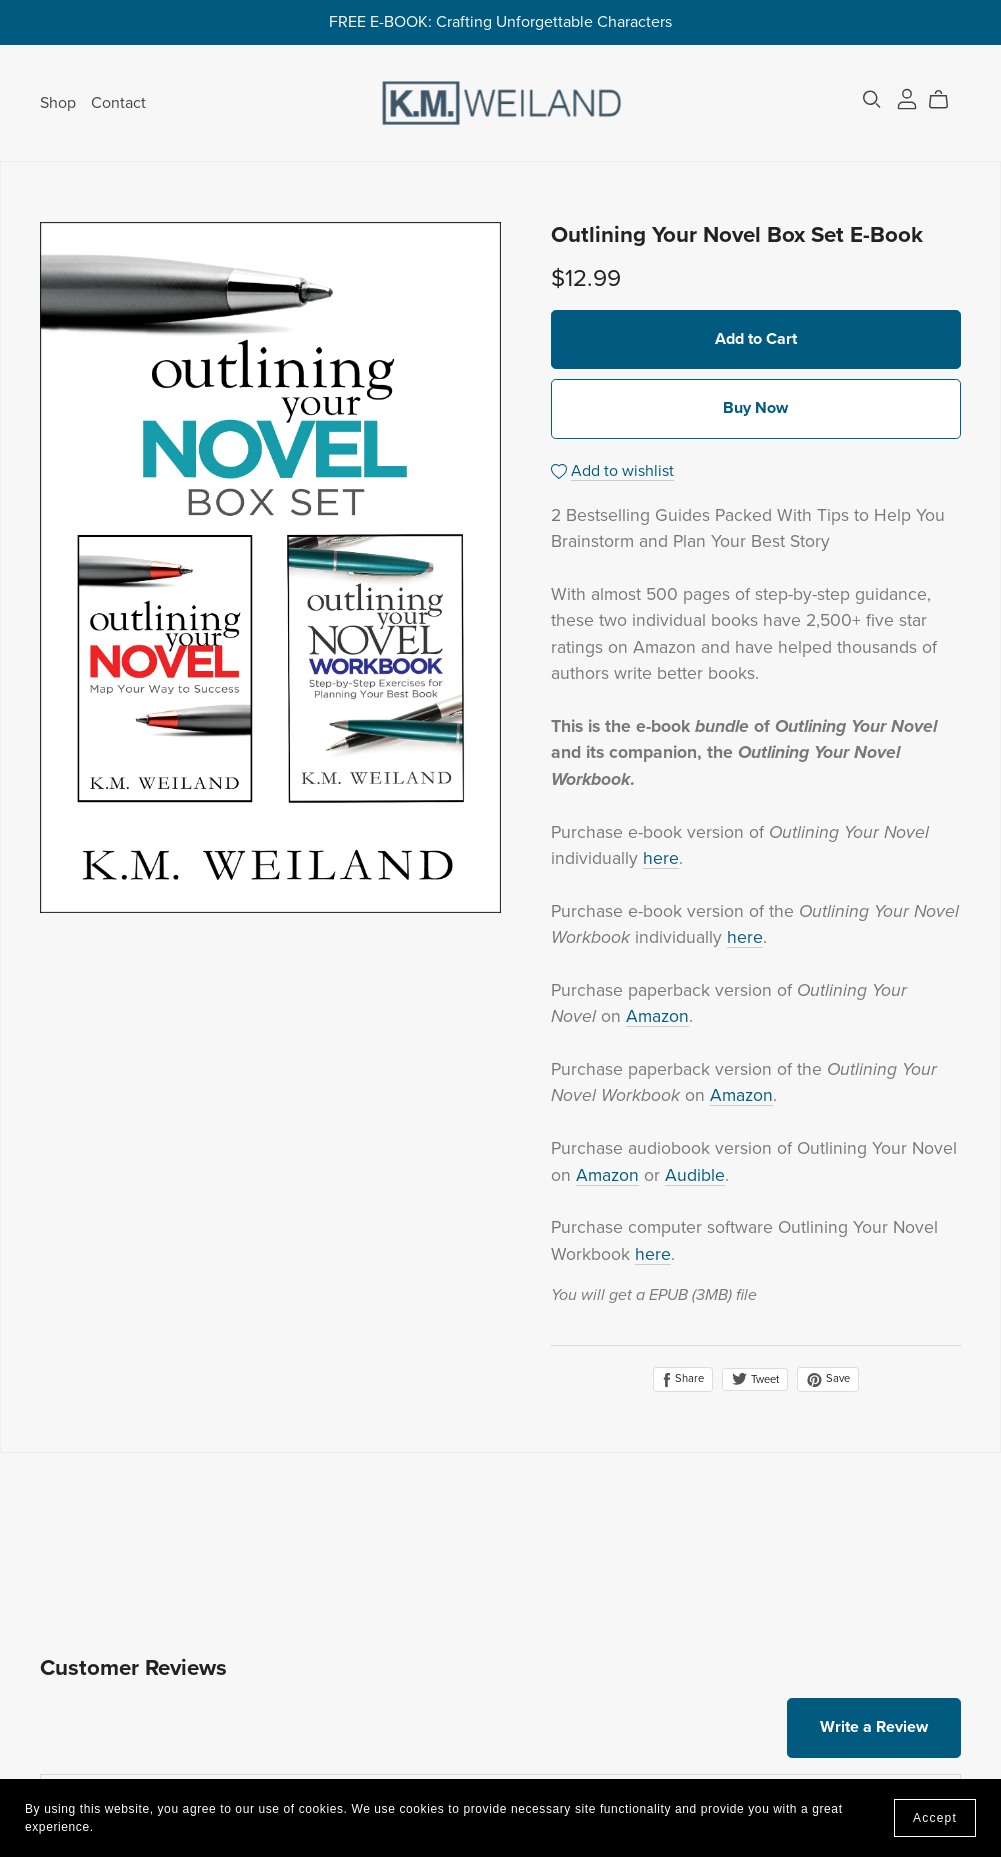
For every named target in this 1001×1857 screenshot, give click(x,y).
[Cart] (946, 100)
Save (828, 1379)
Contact (118, 102)
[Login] (907, 98)
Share (683, 1379)
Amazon (657, 1016)
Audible (695, 1175)
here (661, 858)
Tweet (755, 1379)
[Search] (872, 99)
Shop (58, 102)
